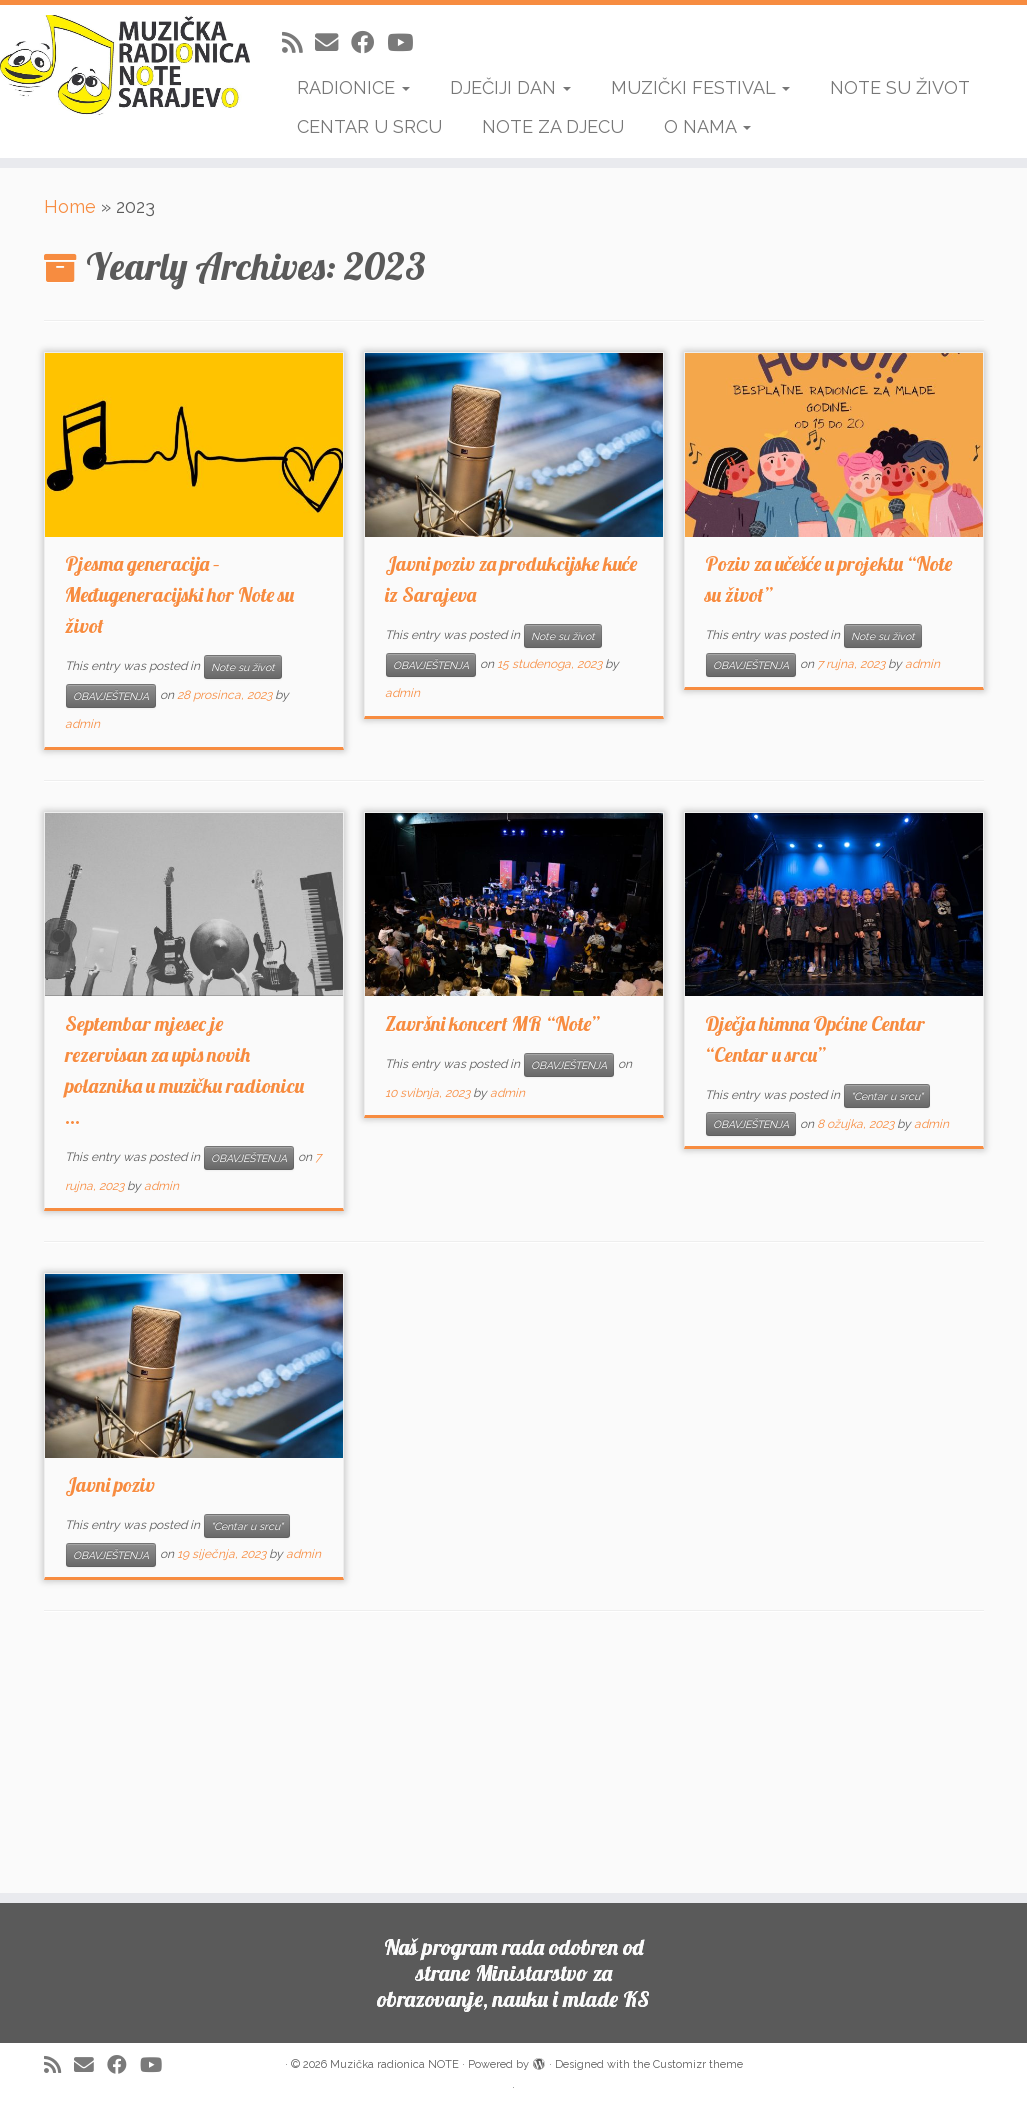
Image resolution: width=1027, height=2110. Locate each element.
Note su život (243, 667)
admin (82, 724)
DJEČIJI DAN (510, 87)
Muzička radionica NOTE (394, 2064)
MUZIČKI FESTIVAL (700, 87)
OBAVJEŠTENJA (111, 696)
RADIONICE (353, 87)
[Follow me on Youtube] (406, 42)
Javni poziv (110, 1484)
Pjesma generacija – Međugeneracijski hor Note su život (179, 594)
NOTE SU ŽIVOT (900, 87)
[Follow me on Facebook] (369, 42)
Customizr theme (698, 2064)
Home (70, 206)
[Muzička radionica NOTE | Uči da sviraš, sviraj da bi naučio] (120, 65)
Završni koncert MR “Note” (492, 1023)
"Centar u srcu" (887, 1096)
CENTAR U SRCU (369, 126)
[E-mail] (333, 42)
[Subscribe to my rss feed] (298, 42)
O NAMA (707, 126)
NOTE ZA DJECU (553, 126)
